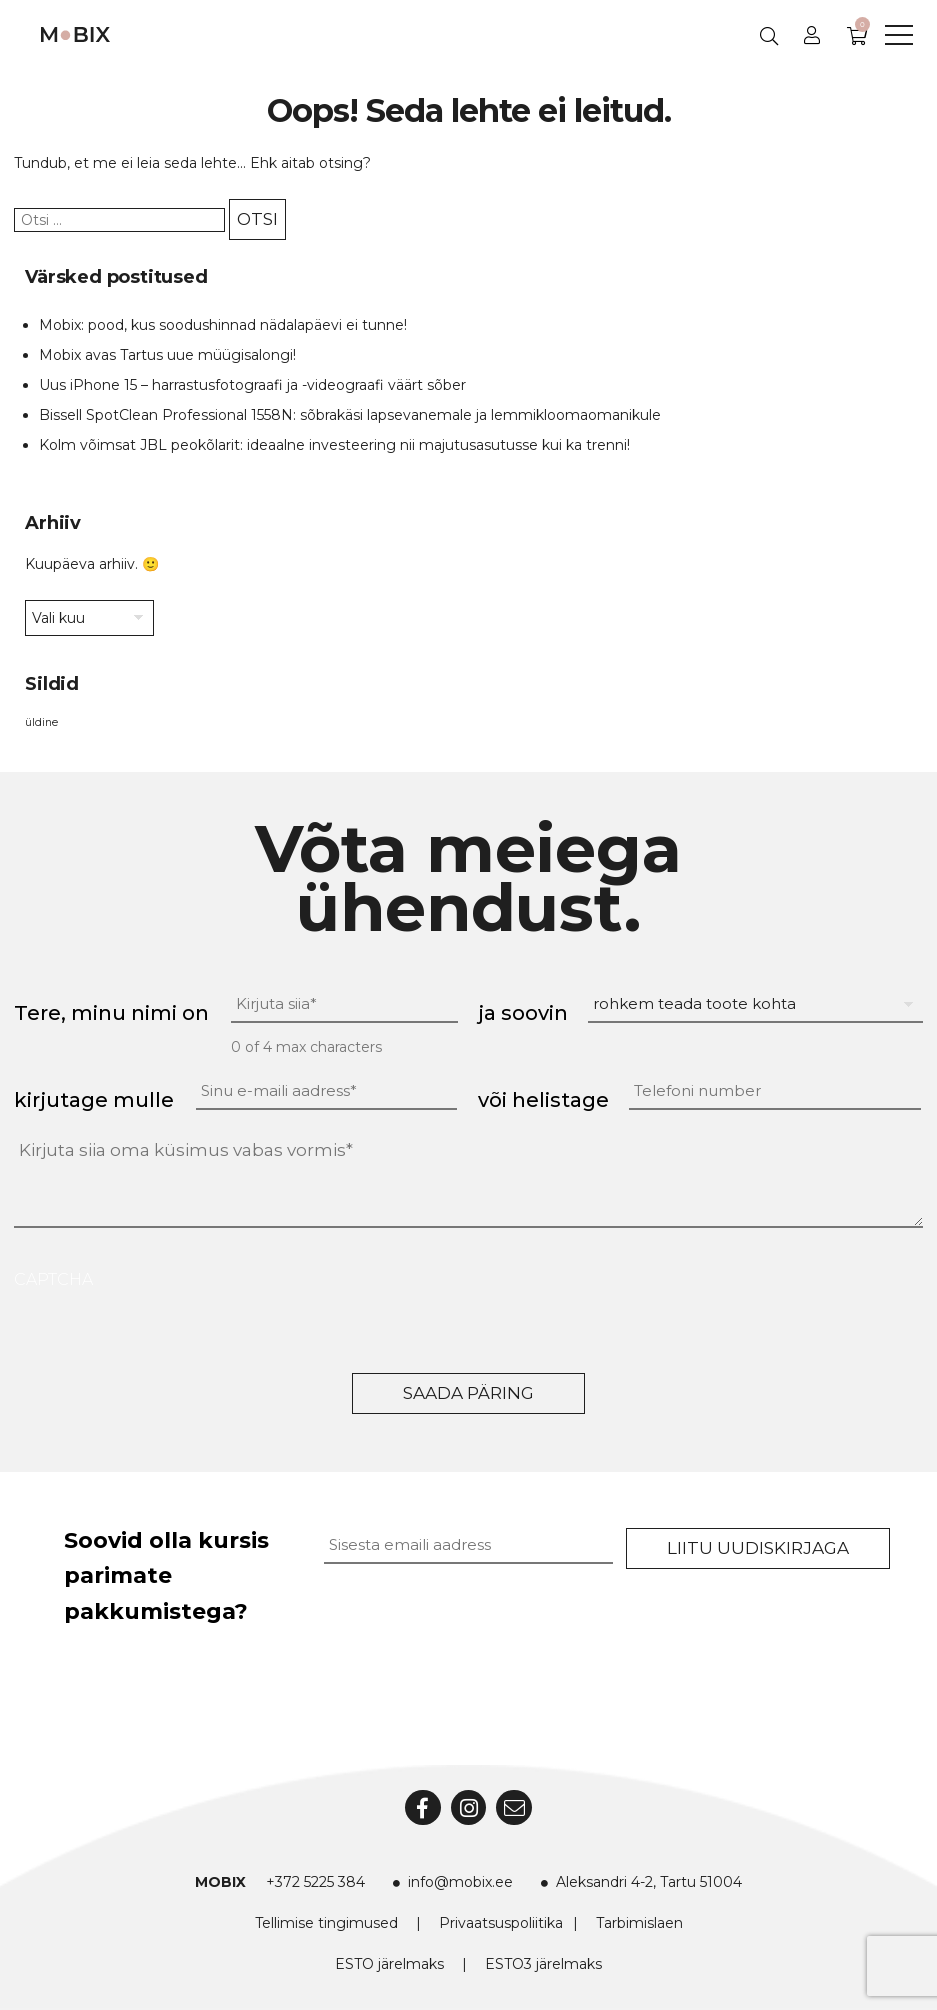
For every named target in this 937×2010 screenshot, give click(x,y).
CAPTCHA (53, 1279)
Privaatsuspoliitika (501, 1923)
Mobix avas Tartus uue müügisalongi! (167, 355)
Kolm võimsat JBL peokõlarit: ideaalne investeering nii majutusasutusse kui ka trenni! (334, 445)
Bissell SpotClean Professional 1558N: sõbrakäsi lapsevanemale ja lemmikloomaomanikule (350, 415)
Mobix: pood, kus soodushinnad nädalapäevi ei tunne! (223, 325)
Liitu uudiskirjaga (758, 1548)
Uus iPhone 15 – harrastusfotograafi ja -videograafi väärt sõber (252, 385)
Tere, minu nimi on (111, 1013)
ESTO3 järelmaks (543, 1964)
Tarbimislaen (639, 1923)
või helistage (543, 1100)
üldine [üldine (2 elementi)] (41, 722)
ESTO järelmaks (389, 1964)
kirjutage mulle (94, 1100)
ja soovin (523, 1013)
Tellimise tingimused (326, 1923)
